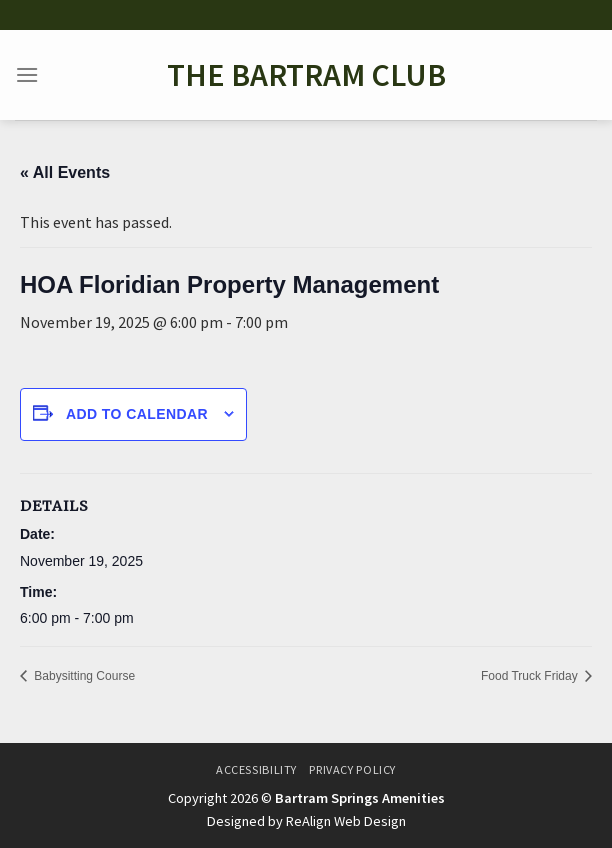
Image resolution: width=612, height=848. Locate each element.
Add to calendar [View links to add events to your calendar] (137, 414)
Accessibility (256, 769)
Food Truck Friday (531, 676)
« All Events (65, 172)
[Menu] (27, 74)
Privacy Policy (352, 769)
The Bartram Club (306, 75)
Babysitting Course (83, 676)
